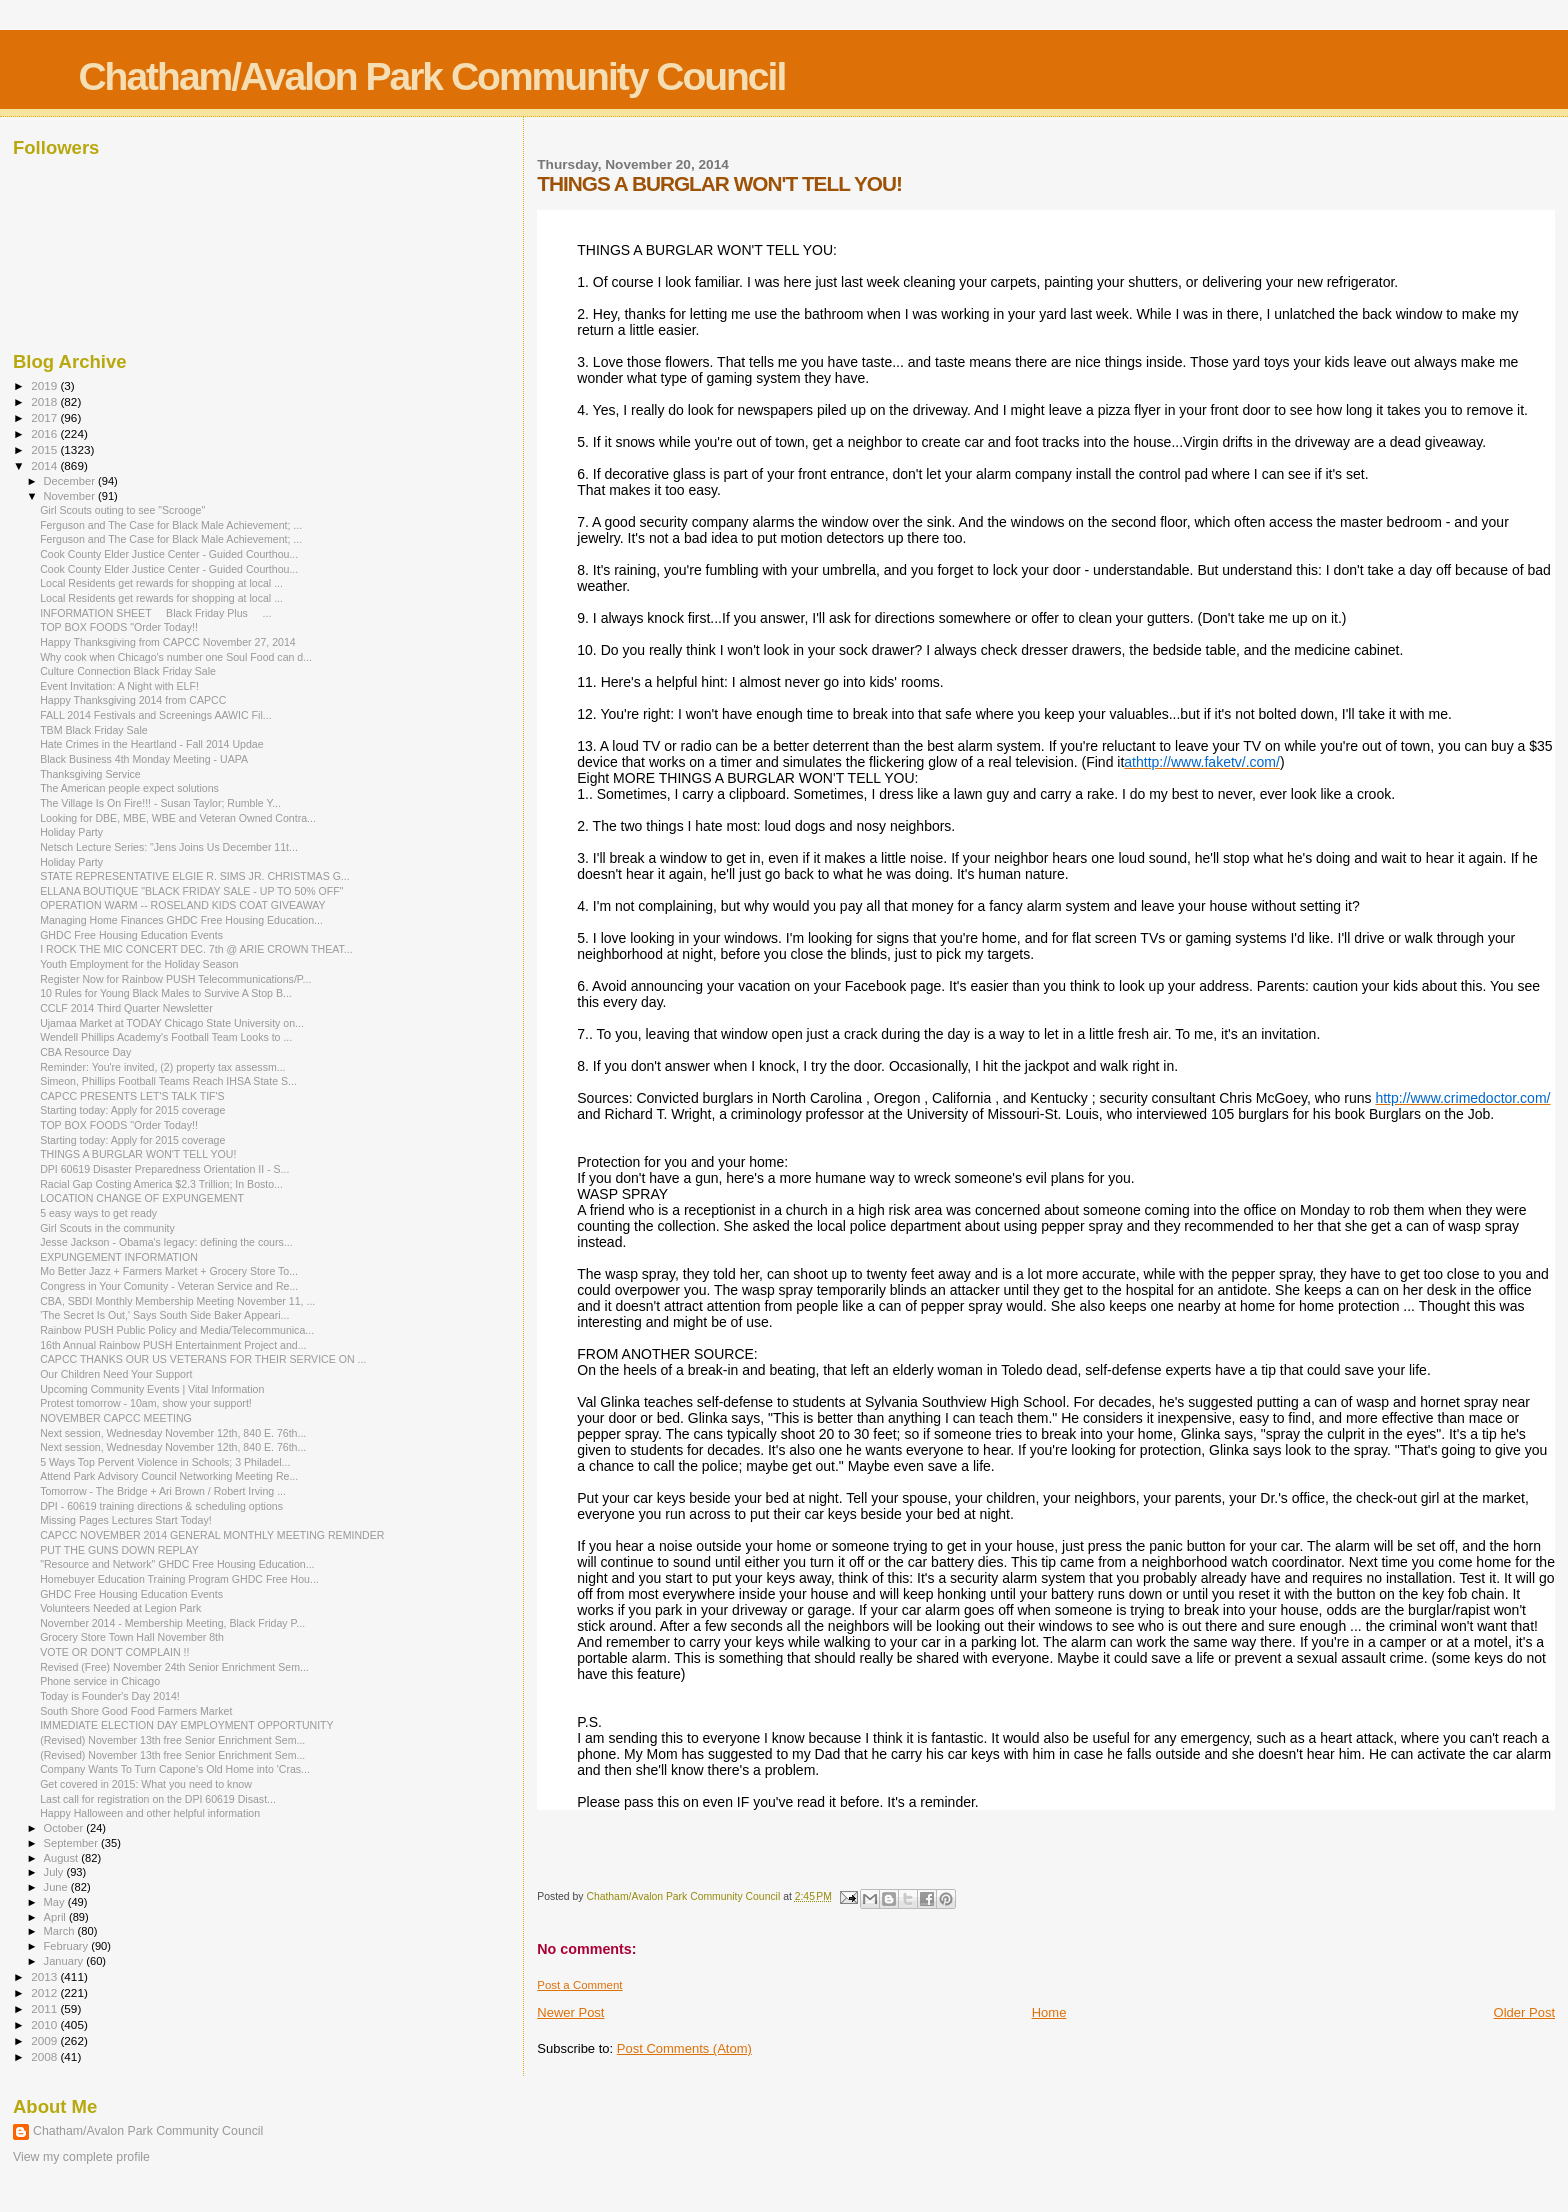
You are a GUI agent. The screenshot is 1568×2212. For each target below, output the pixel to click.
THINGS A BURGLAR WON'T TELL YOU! (138, 1154)
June (57, 1887)
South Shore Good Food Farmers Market (136, 1711)
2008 (45, 2056)
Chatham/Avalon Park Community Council (431, 76)
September (73, 1843)
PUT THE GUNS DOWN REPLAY (119, 1550)
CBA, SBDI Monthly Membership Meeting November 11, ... (177, 1301)
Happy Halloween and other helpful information (150, 1813)
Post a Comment (579, 1985)
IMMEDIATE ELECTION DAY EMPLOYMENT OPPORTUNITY (187, 1725)
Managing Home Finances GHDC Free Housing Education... (181, 920)
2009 (45, 2040)
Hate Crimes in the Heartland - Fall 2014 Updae (151, 744)
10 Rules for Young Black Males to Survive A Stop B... (166, 993)
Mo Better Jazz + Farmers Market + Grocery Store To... (169, 1271)
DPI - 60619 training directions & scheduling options (161, 1506)
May (56, 1902)
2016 (45, 433)
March (61, 1931)
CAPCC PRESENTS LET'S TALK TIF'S (132, 1096)
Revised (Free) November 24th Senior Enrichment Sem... (174, 1667)
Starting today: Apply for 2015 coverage (132, 1110)
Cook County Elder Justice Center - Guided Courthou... (169, 554)
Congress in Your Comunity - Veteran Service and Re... (169, 1286)
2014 (45, 465)
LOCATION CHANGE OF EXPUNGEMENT (142, 1198)
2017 (45, 417)
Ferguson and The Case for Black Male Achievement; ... (171, 525)
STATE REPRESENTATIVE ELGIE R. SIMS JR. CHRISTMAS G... (195, 876)
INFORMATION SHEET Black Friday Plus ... (155, 613)
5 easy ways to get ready (98, 1213)
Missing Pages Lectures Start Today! (126, 1520)
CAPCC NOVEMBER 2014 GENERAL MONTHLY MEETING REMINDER (212, 1535)
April (56, 1917)
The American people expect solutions (129, 788)
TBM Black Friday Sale (94, 730)
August (63, 1858)
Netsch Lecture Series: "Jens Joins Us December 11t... (169, 847)
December (71, 481)
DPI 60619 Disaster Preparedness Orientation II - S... (164, 1169)
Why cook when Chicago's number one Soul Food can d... (176, 657)
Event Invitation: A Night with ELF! (119, 686)
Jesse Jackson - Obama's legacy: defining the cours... (166, 1242)
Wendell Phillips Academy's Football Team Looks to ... (166, 1037)
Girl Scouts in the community (107, 1228)
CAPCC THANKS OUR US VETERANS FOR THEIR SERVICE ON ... (203, 1359)
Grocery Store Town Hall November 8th (132, 1637)
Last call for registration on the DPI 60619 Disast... (158, 1799)
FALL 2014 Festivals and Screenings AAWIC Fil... (155, 715)
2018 (45, 401)
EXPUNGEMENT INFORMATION (119, 1257)
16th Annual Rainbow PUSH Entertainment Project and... (173, 1345)
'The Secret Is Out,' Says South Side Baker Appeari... (164, 1315)
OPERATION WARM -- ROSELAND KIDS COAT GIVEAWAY (182, 905)
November (71, 496)
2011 (45, 2008)
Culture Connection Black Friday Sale (128, 671)
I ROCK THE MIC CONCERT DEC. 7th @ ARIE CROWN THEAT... (196, 949)
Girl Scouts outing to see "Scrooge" (122, 510)
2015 (45, 449)
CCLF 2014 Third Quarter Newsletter (126, 1008)
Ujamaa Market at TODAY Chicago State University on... (172, 1023)
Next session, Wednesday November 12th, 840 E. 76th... (173, 1433)
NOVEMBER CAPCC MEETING (116, 1418)
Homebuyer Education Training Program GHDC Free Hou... (179, 1579)
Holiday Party (71, 832)
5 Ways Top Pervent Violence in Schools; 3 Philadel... (165, 1462)
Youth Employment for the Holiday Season (139, 964)
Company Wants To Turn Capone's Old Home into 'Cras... (175, 1769)
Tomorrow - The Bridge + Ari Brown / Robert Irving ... (163, 1491)
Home (1049, 2012)
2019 (45, 385)
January (65, 1961)
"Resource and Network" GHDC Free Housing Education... (177, 1564)
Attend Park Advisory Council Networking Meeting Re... (169, 1476)
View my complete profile (81, 2157)
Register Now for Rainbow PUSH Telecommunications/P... (175, 979)
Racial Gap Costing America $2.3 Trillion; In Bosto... (161, 1184)
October (65, 1828)
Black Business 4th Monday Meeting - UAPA (144, 759)
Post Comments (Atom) (684, 2048)
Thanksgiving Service (90, 774)
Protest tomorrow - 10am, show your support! (146, 1403)
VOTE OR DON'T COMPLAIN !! (114, 1652)
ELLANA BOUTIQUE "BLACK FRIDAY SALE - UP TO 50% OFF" (191, 891)
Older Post (1524, 2012)
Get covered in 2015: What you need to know (146, 1784)
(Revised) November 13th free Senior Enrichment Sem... (172, 1740)
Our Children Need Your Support (116, 1374)
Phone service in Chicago (100, 1681)
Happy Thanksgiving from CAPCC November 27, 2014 (168, 642)
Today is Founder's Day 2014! (110, 1696)
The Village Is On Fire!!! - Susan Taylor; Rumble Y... (160, 803)
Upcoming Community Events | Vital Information (152, 1389)
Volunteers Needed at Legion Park (120, 1608)
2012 (45, 1992)
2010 (45, 2024)
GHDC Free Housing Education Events (131, 935)
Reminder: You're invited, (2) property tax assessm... (162, 1067)
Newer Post (570, 2012)
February (68, 1946)
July (55, 1872)
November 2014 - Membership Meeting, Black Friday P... (172, 1623)
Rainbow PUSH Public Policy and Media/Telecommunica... (177, 1330)
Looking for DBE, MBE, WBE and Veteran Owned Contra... (178, 818)
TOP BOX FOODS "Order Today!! (119, 627)
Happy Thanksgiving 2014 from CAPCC (133, 700)
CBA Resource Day (85, 1052)
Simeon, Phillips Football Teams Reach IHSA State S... (168, 1081)
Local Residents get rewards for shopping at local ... (161, 583)
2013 (45, 1976)
